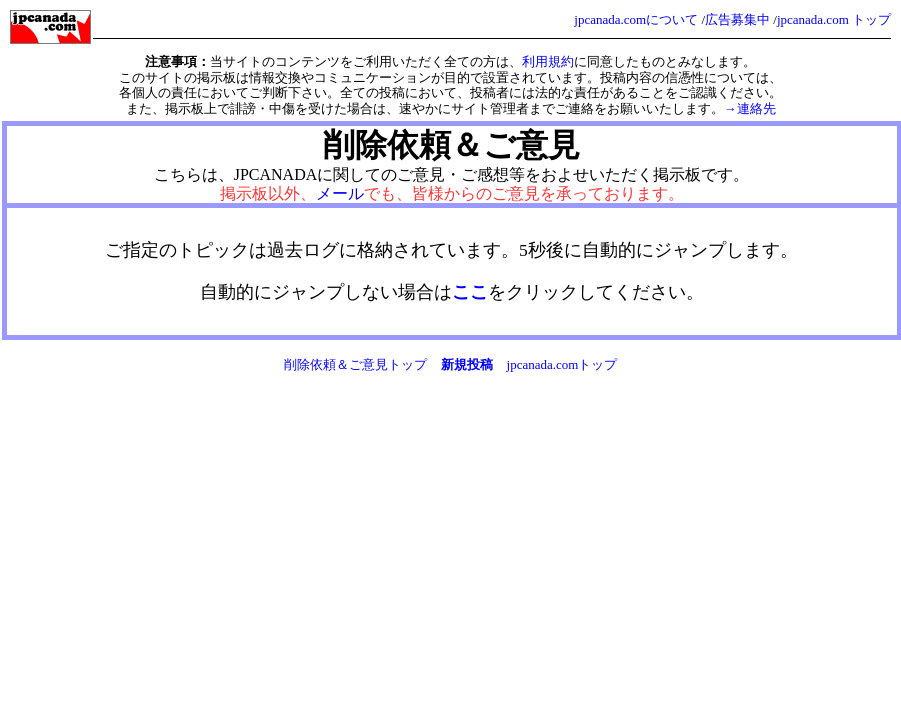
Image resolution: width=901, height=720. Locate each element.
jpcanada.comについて (636, 19)
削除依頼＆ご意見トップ (355, 364)
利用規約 (548, 61)
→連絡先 (750, 108)
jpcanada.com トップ (834, 19)
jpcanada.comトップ (562, 364)
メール (340, 193)
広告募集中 (737, 19)
